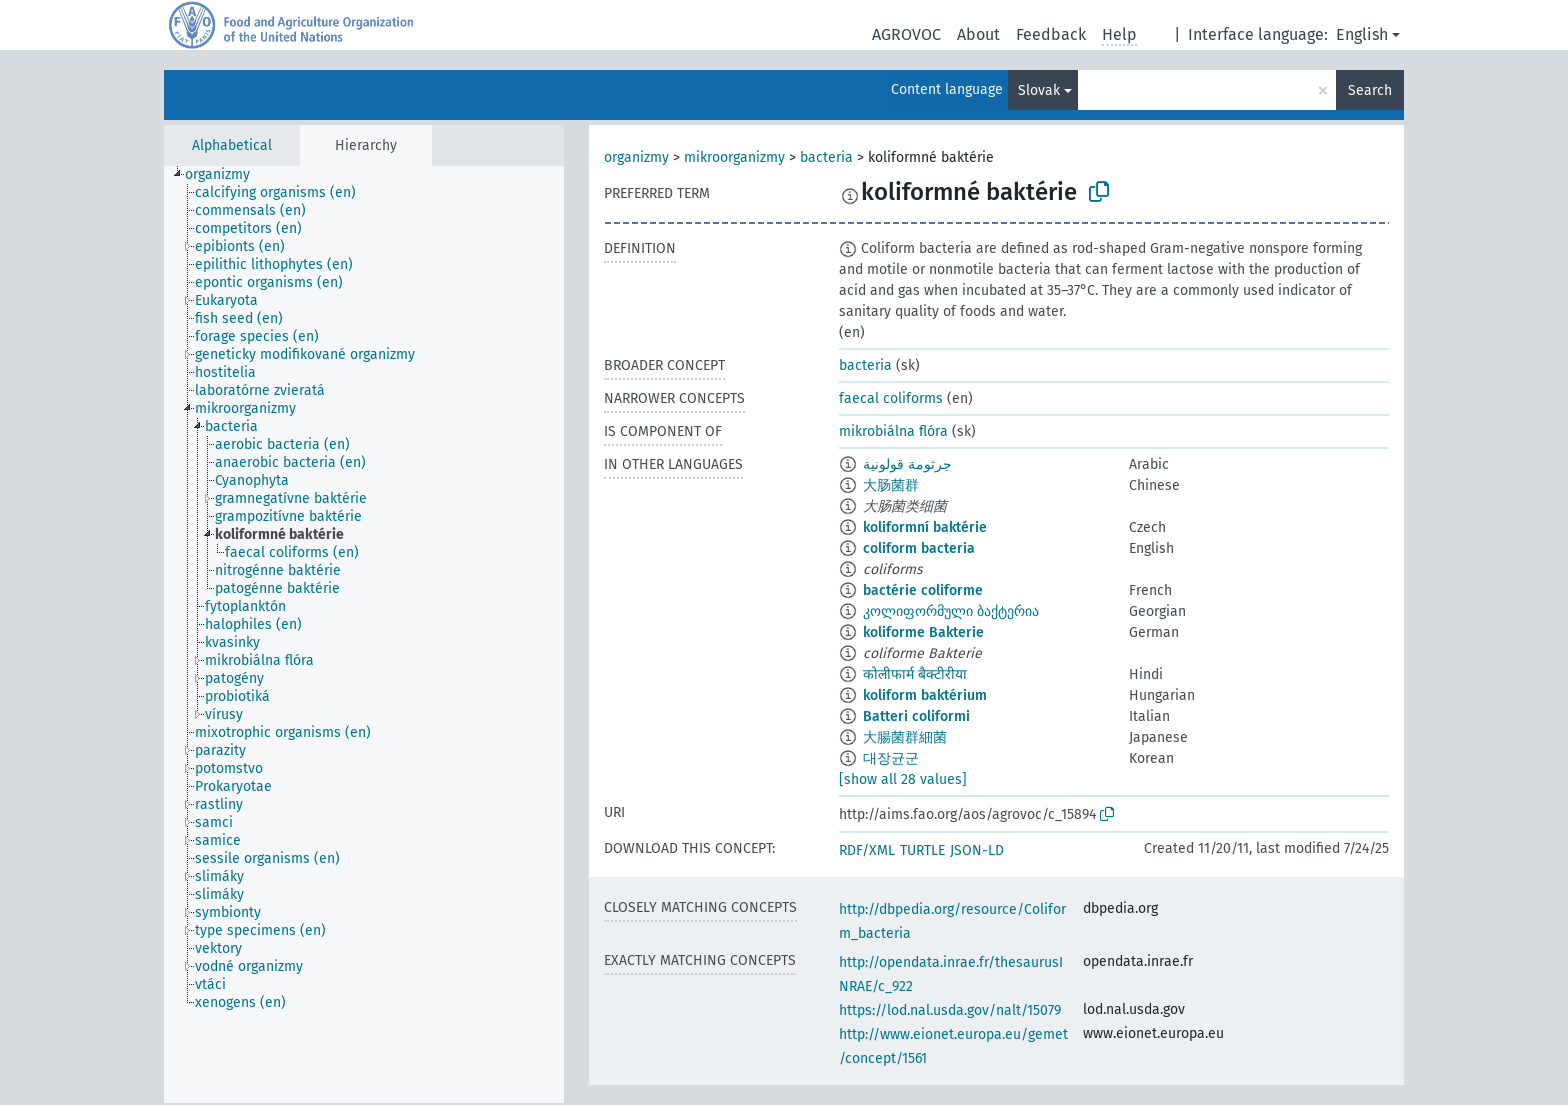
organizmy (636, 157)
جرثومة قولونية (907, 464)
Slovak (1039, 90)
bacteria (826, 157)
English (1362, 34)
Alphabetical (232, 145)
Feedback (1051, 34)
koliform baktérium (925, 695)
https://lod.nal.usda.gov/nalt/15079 (950, 1010)
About (978, 34)
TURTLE (922, 850)
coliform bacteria (919, 548)
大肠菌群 (891, 485)
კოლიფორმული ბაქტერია (951, 611)
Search (1370, 90)
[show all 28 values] (903, 779)
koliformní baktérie (925, 527)
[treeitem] (226, 175)
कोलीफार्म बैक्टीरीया (915, 674)
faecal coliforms (891, 398)
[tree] (364, 634)
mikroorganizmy (734, 157)
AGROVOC (906, 34)
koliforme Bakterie (923, 632)
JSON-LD (977, 850)
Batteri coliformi (916, 716)
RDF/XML (867, 850)
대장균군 (891, 758)
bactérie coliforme (923, 590)
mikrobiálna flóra (893, 431)
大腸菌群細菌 (905, 737)
